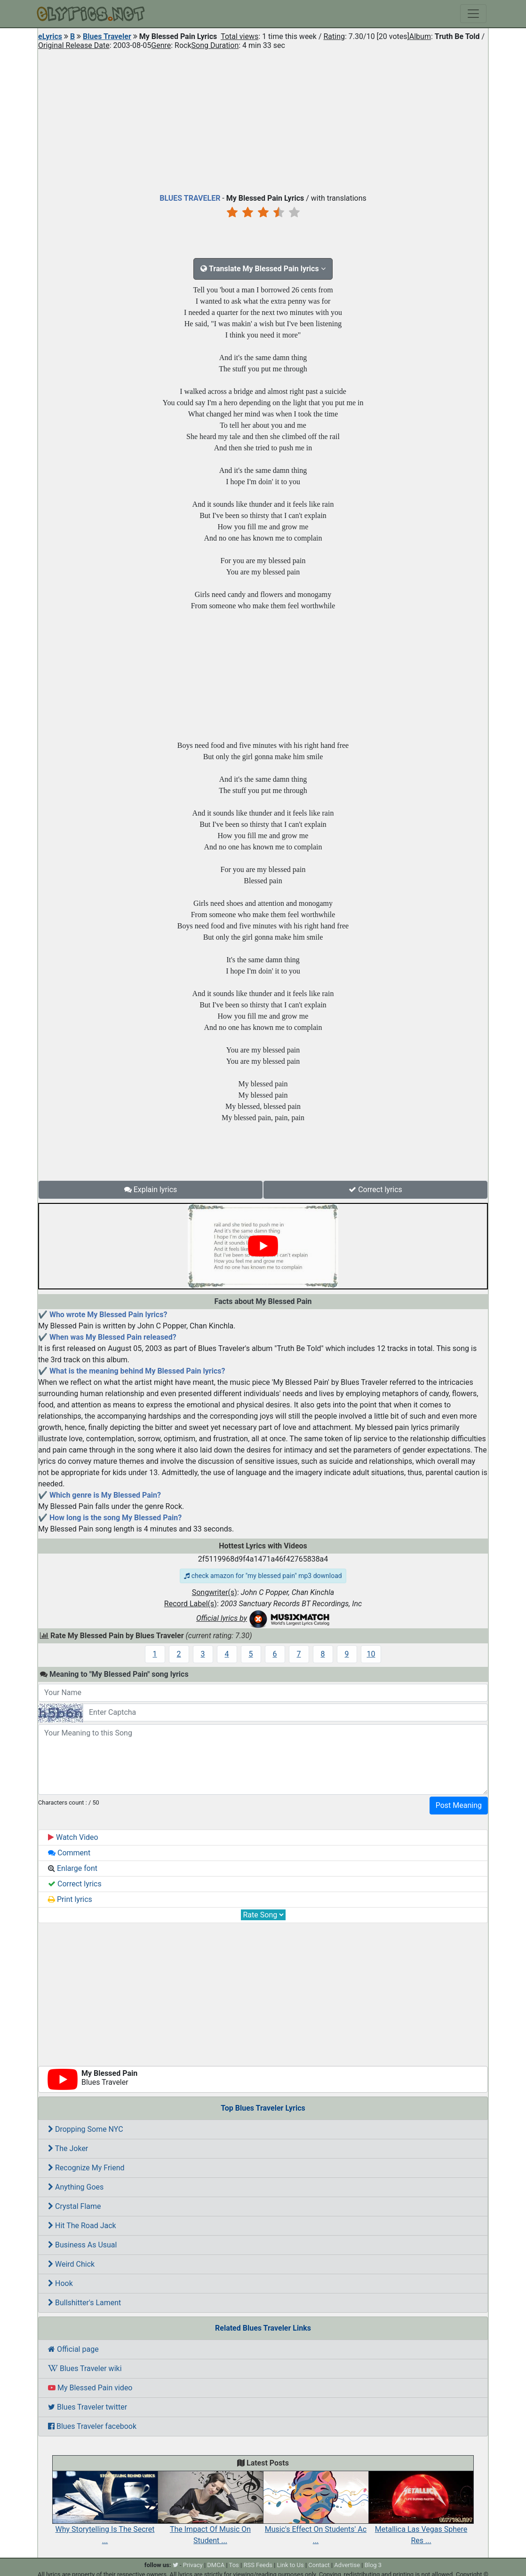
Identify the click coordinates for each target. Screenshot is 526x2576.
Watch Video (73, 1837)
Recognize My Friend (86, 2167)
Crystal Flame (74, 2206)
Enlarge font (72, 1868)
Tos (234, 2564)
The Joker (68, 2148)
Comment (69, 1852)
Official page (73, 2349)
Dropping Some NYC (85, 2129)
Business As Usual (82, 2244)
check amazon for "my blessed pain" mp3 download (263, 1575)
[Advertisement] (263, 119)
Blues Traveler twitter (87, 2407)
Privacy (193, 2564)
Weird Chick (71, 2264)
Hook (60, 2283)
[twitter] (175, 2564)
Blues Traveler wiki (85, 2368)
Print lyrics (70, 1899)
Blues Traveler (107, 36)
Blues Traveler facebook (92, 2426)
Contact (318, 2564)
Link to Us (290, 2564)
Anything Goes (76, 2187)
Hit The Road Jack (82, 2225)
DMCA (215, 2564)
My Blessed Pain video (90, 2387)
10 (371, 1653)
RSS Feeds (257, 2564)
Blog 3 (373, 2564)
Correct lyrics (375, 1189)
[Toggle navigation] (473, 13)
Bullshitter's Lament (84, 2302)
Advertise (347, 2564)
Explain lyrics (150, 1189)
